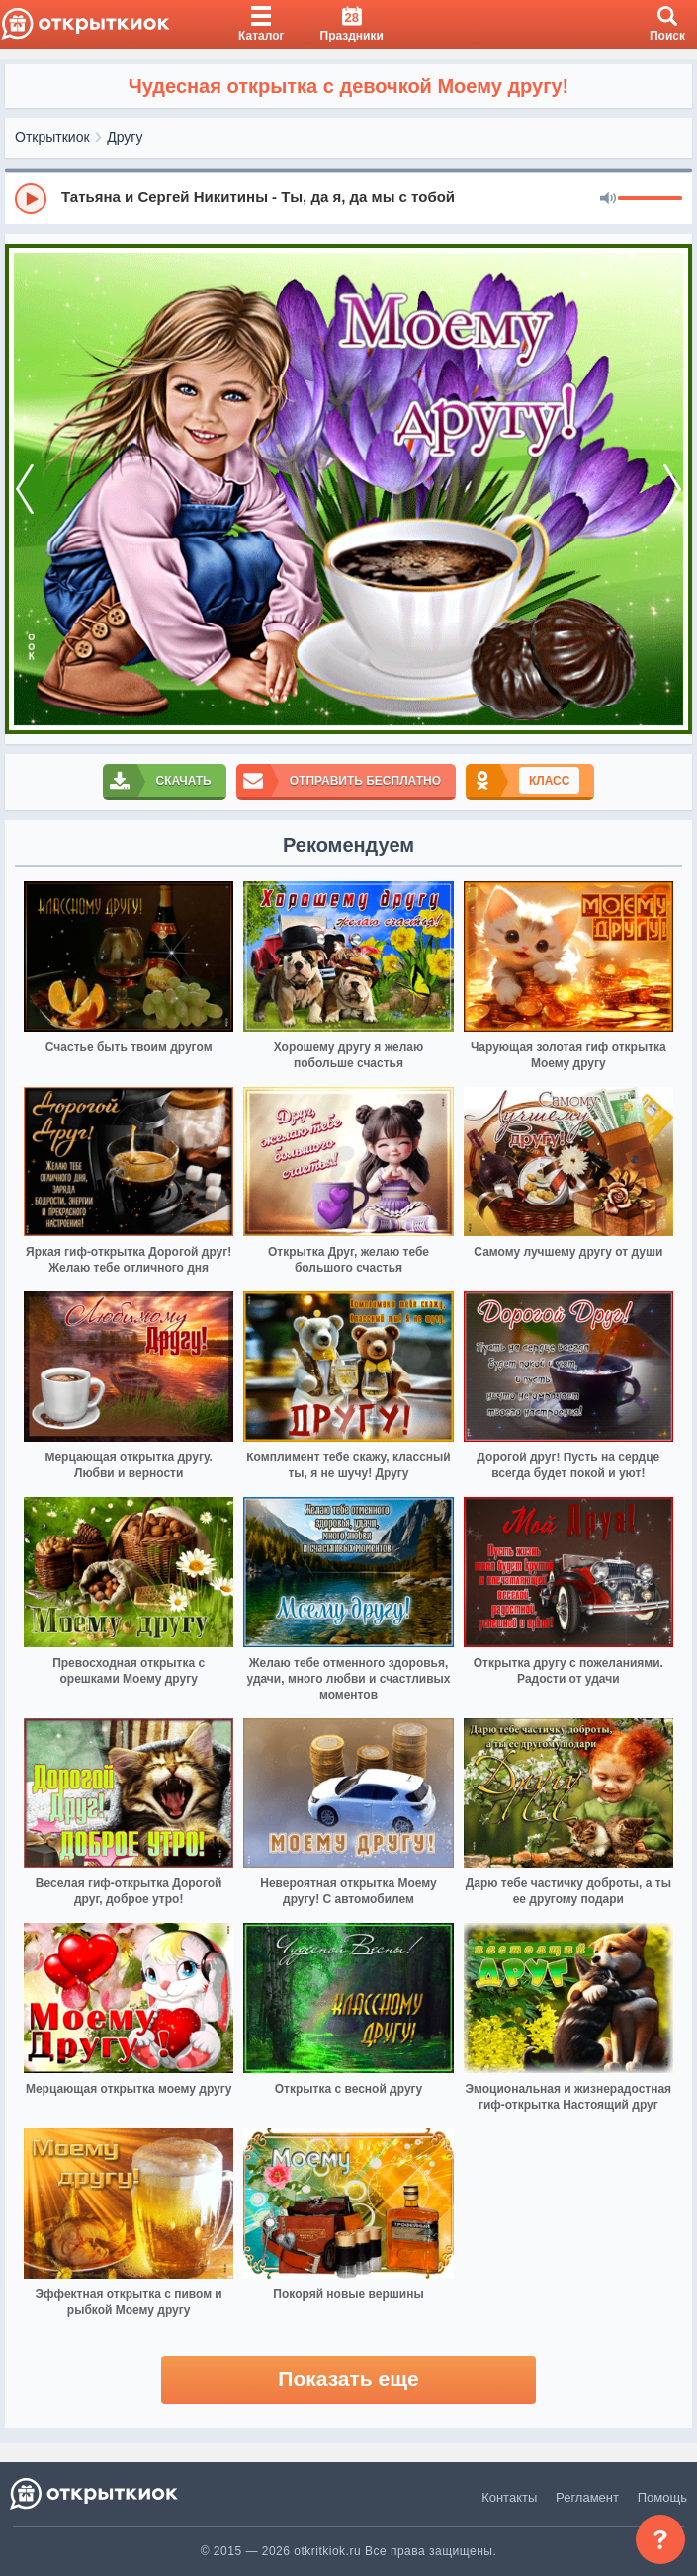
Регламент (587, 2497)
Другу (124, 137)
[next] (672, 489)
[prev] (25, 489)
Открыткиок (52, 137)
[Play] (30, 198)
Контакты (509, 2497)
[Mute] (608, 198)
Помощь (662, 2497)
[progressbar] (650, 199)
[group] (348, 197)
